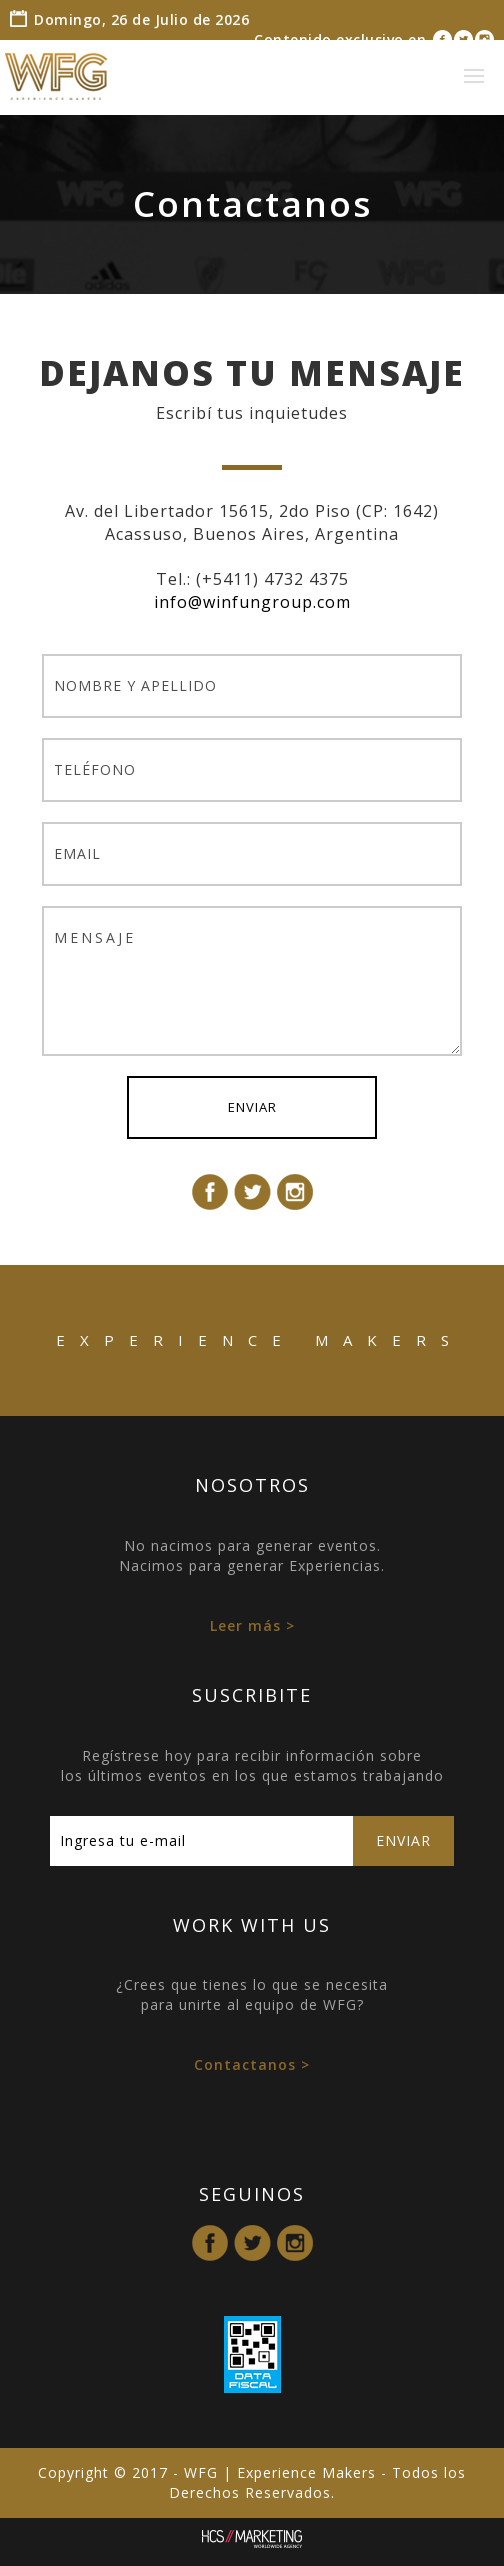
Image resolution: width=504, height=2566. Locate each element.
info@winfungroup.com (252, 602)
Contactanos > (252, 2064)
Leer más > (252, 1625)
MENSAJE (252, 981)
